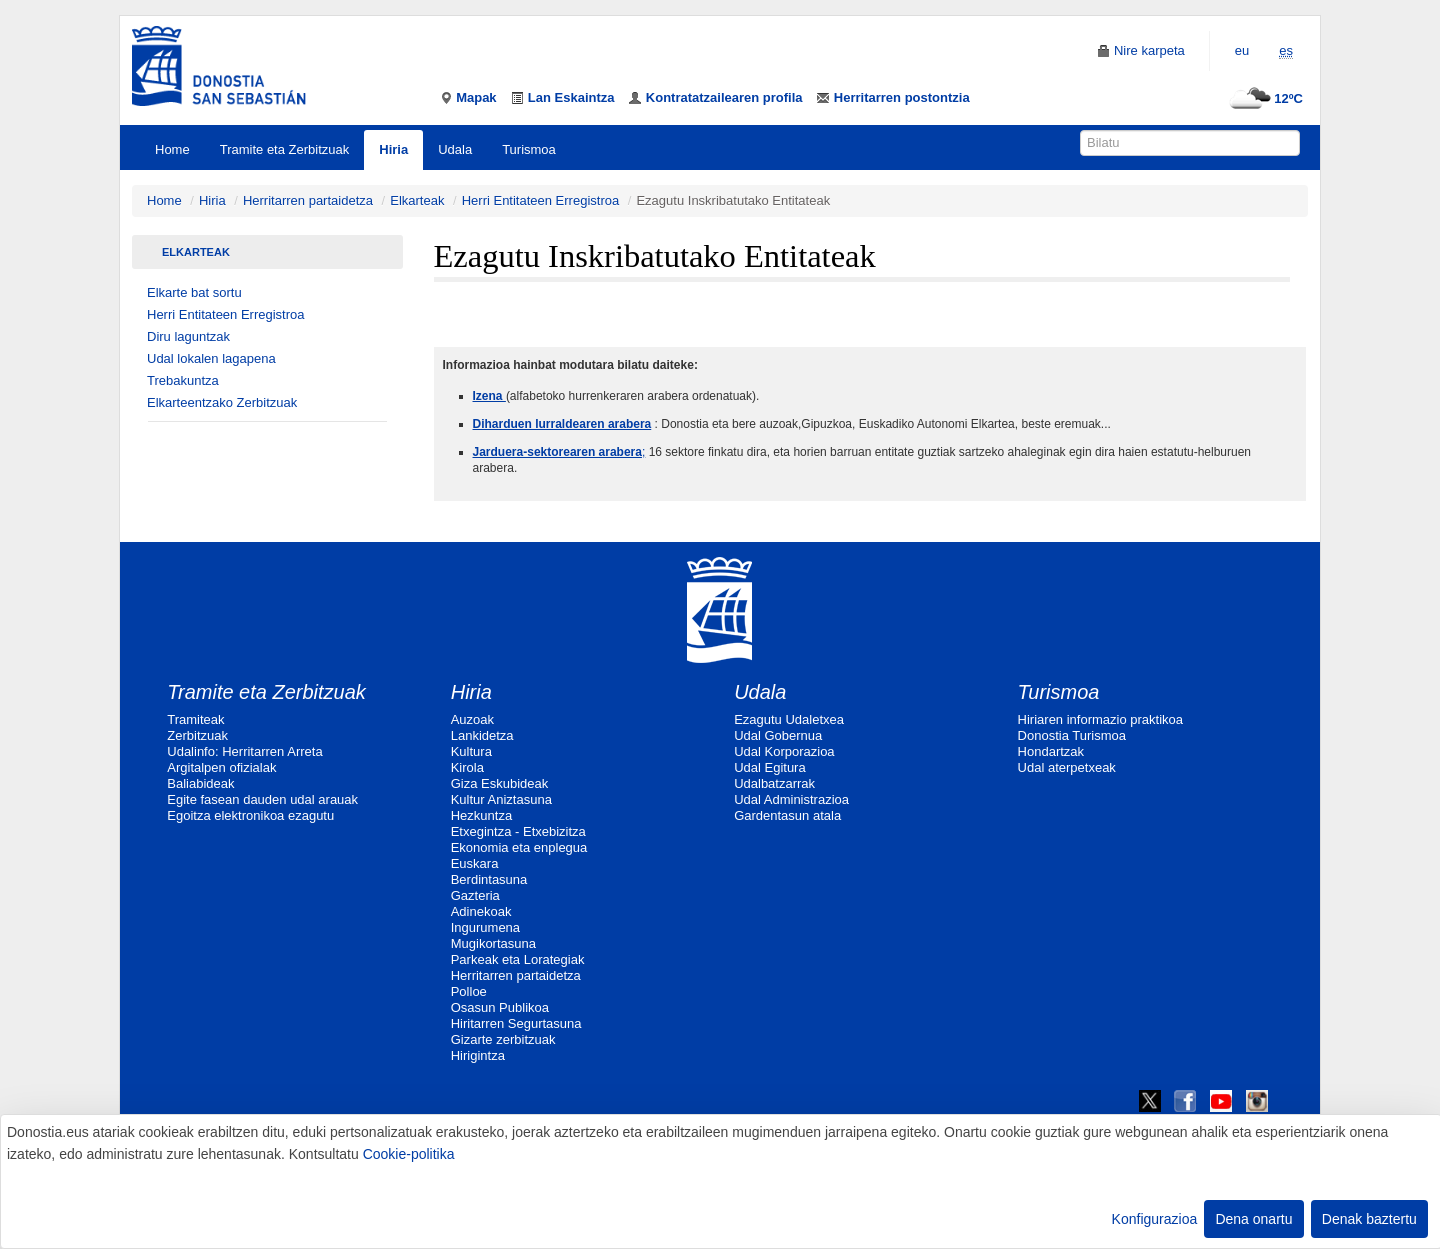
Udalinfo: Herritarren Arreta (244, 751)
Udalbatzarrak (774, 783)
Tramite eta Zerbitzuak (285, 149)
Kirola (467, 767)
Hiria (393, 149)
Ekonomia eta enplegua (519, 847)
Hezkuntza (481, 815)
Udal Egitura (770, 767)
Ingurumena (485, 927)
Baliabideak (200, 783)
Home (172, 149)
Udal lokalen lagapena (211, 358)
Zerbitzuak (197, 735)
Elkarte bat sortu (194, 292)
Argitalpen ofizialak (221, 767)
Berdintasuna (489, 879)
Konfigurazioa (1155, 1219)
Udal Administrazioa (791, 799)
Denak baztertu (1369, 1219)
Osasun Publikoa (500, 1007)
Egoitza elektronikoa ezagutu (250, 815)
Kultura (471, 751)
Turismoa (529, 149)
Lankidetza (482, 735)
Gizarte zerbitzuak (503, 1039)
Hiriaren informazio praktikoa (1100, 719)
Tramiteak (195, 719)
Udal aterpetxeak (1067, 767)
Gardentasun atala (787, 815)
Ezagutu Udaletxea (789, 719)
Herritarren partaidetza (308, 200)
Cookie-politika (409, 1154)
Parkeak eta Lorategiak (518, 959)
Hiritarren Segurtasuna (516, 1023)
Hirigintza (478, 1055)
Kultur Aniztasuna (501, 799)
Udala (455, 149)
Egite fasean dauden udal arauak (262, 799)
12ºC (1263, 98)
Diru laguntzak (188, 336)
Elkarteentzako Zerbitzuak (222, 402)
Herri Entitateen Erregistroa (541, 200)
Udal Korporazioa (784, 751)
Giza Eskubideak (500, 783)
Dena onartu (1253, 1219)
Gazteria (475, 895)
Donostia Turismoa (1072, 735)
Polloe (469, 991)
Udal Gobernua (778, 735)
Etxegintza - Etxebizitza (518, 831)
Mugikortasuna (493, 943)
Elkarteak (417, 200)
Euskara (475, 863)
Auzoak (472, 719)
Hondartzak (1051, 751)
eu (1242, 50)
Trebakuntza (183, 380)
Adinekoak (481, 911)
